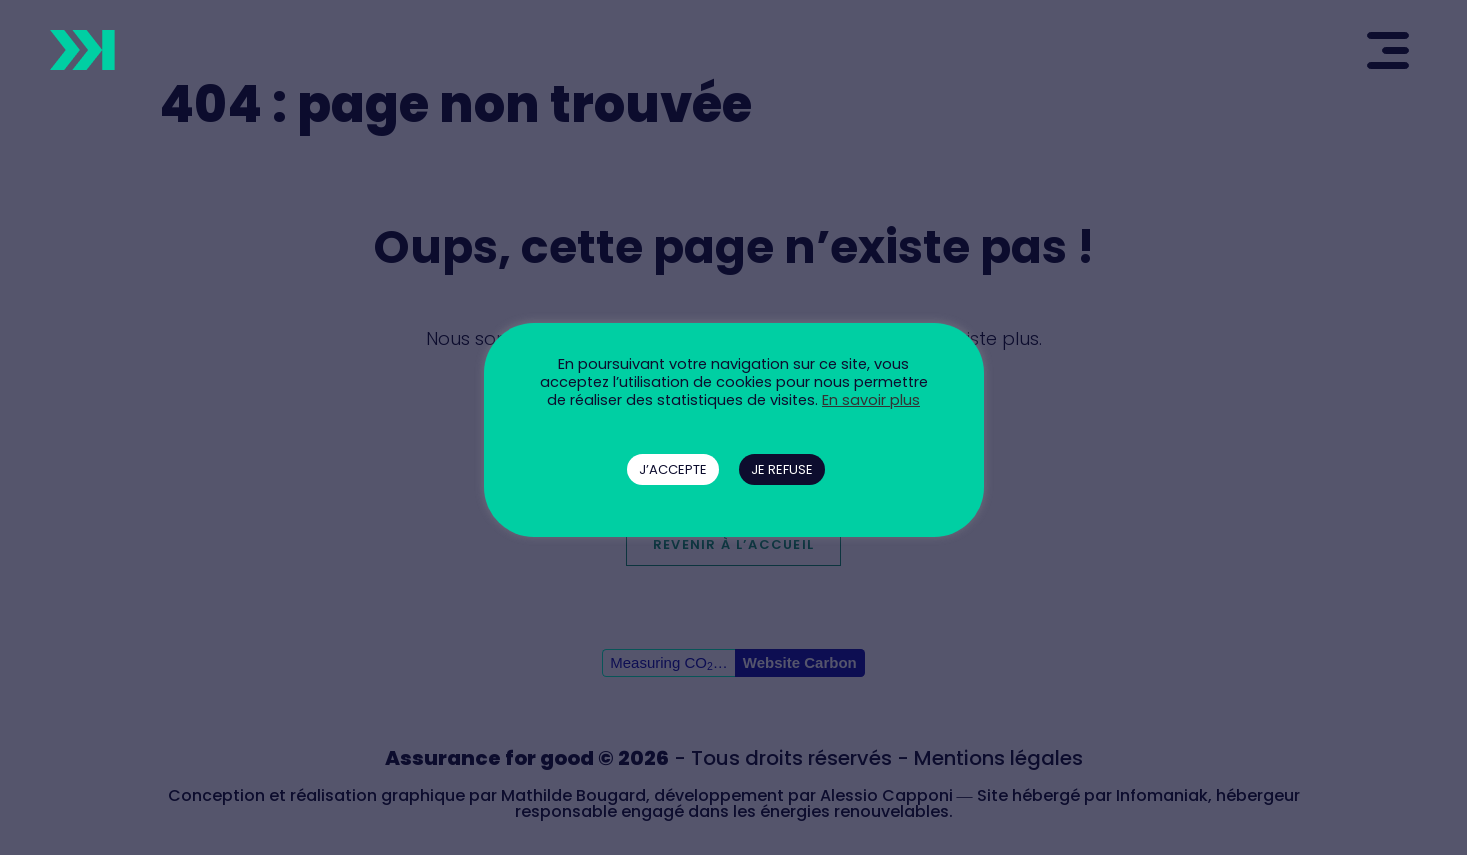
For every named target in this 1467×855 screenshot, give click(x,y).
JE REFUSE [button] (782, 469)
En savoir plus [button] (871, 400)
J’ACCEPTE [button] (673, 469)
